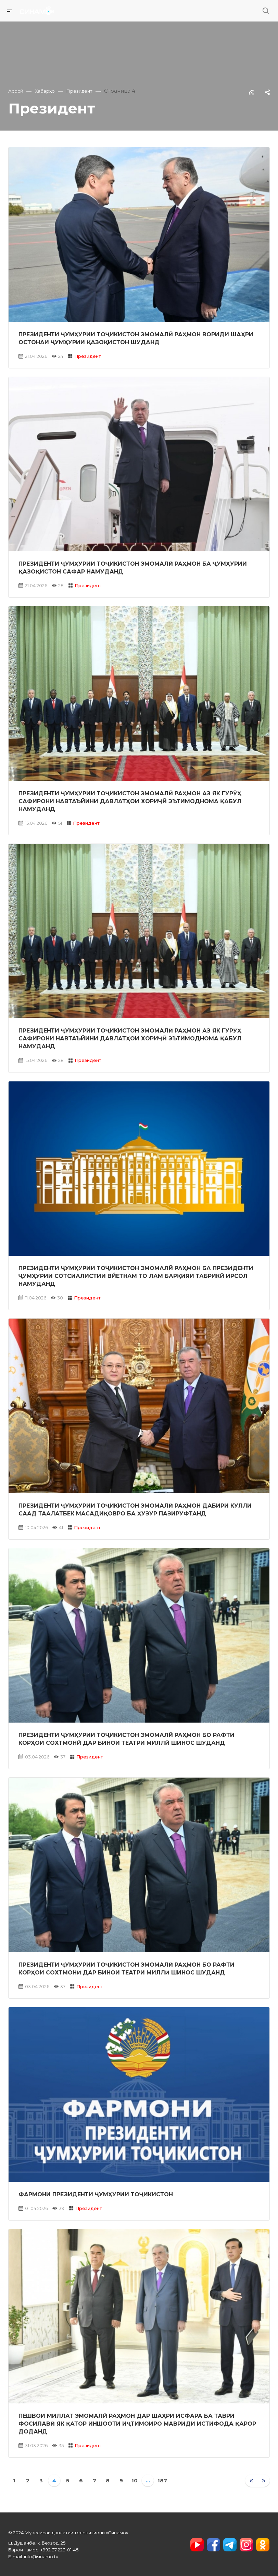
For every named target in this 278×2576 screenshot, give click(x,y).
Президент (87, 356)
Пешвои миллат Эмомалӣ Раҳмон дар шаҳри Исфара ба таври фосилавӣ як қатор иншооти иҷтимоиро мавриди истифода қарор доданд (137, 2424)
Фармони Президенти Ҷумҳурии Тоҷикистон (95, 2194)
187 (162, 2480)
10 (134, 2480)
